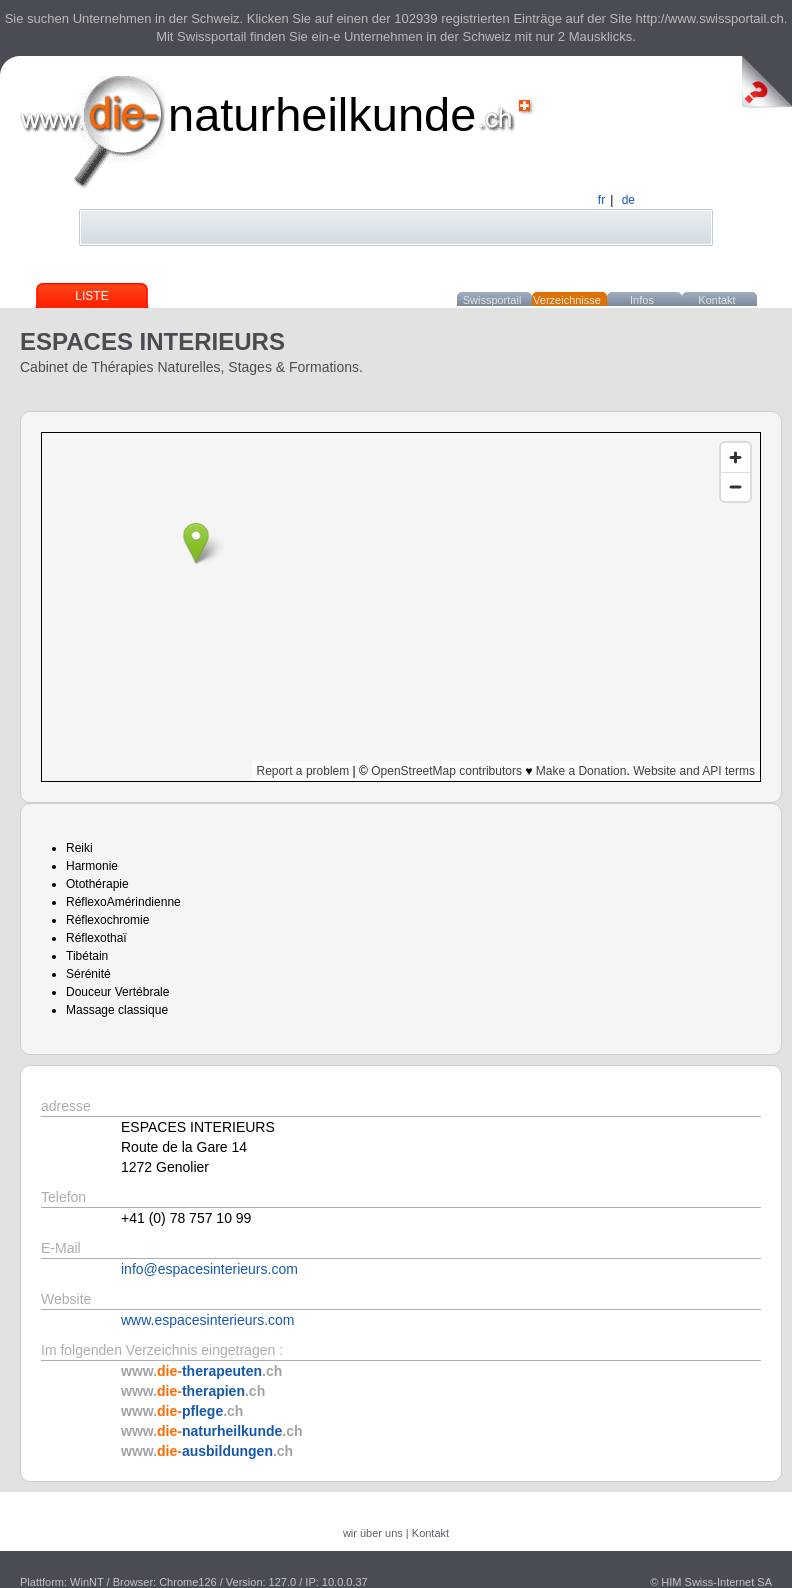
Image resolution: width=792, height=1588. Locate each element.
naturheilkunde (322, 114)
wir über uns (373, 1533)
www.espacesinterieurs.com (208, 1320)
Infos (642, 300)
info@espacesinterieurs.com (209, 1269)
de (628, 200)
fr (601, 200)
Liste (91, 296)
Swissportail (492, 300)
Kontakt (716, 300)
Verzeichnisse (567, 300)
